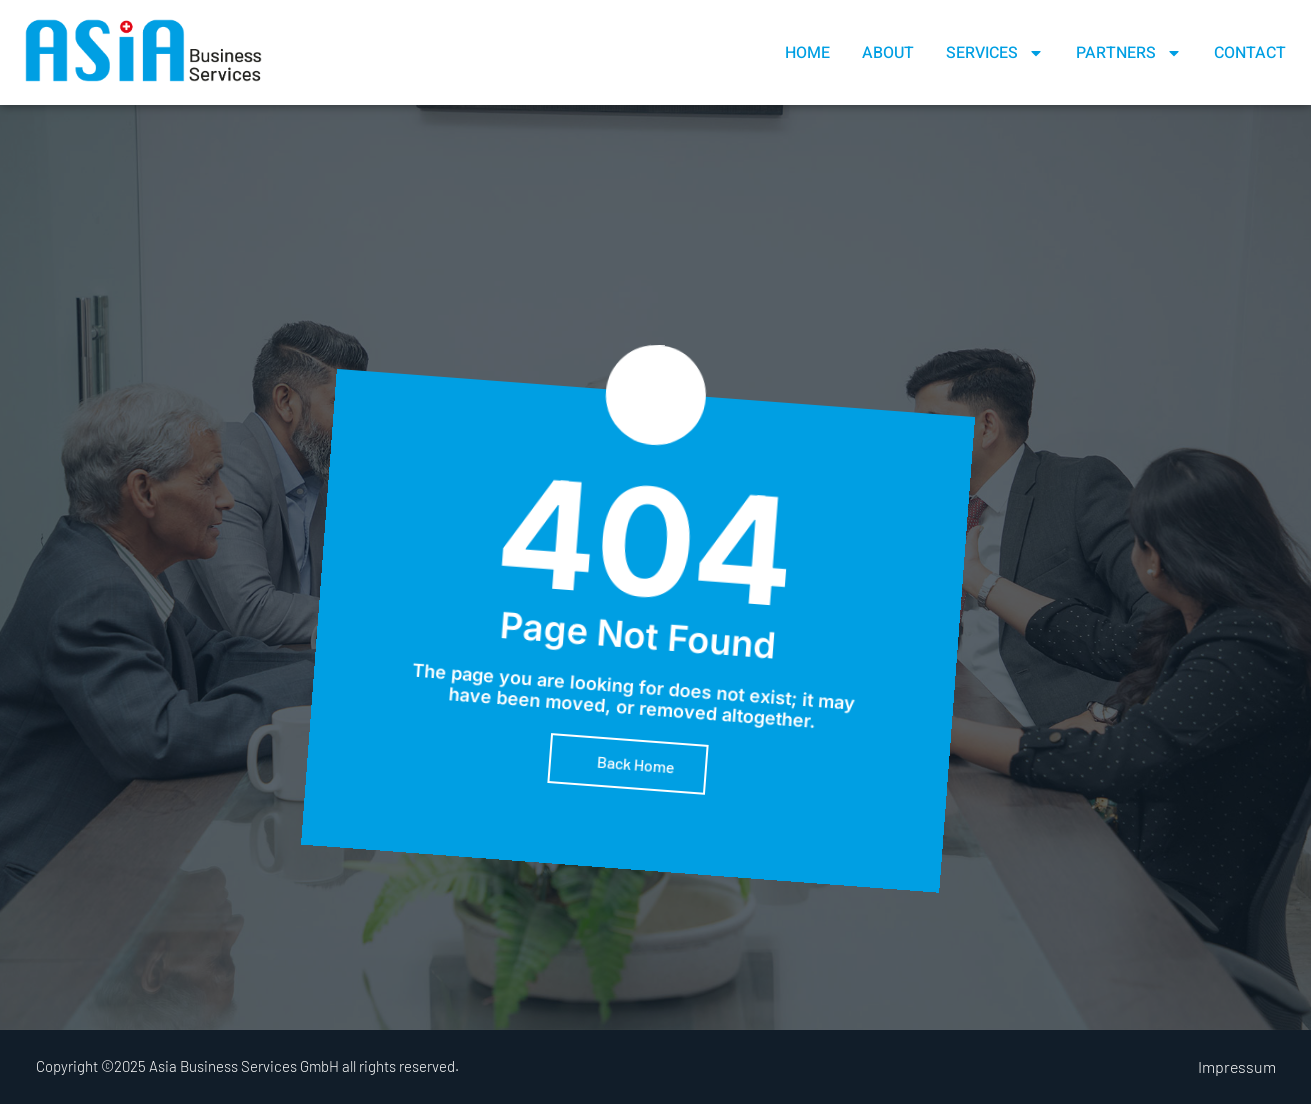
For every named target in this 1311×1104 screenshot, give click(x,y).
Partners (1129, 53)
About (888, 53)
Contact (1250, 53)
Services (995, 53)
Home (807, 53)
